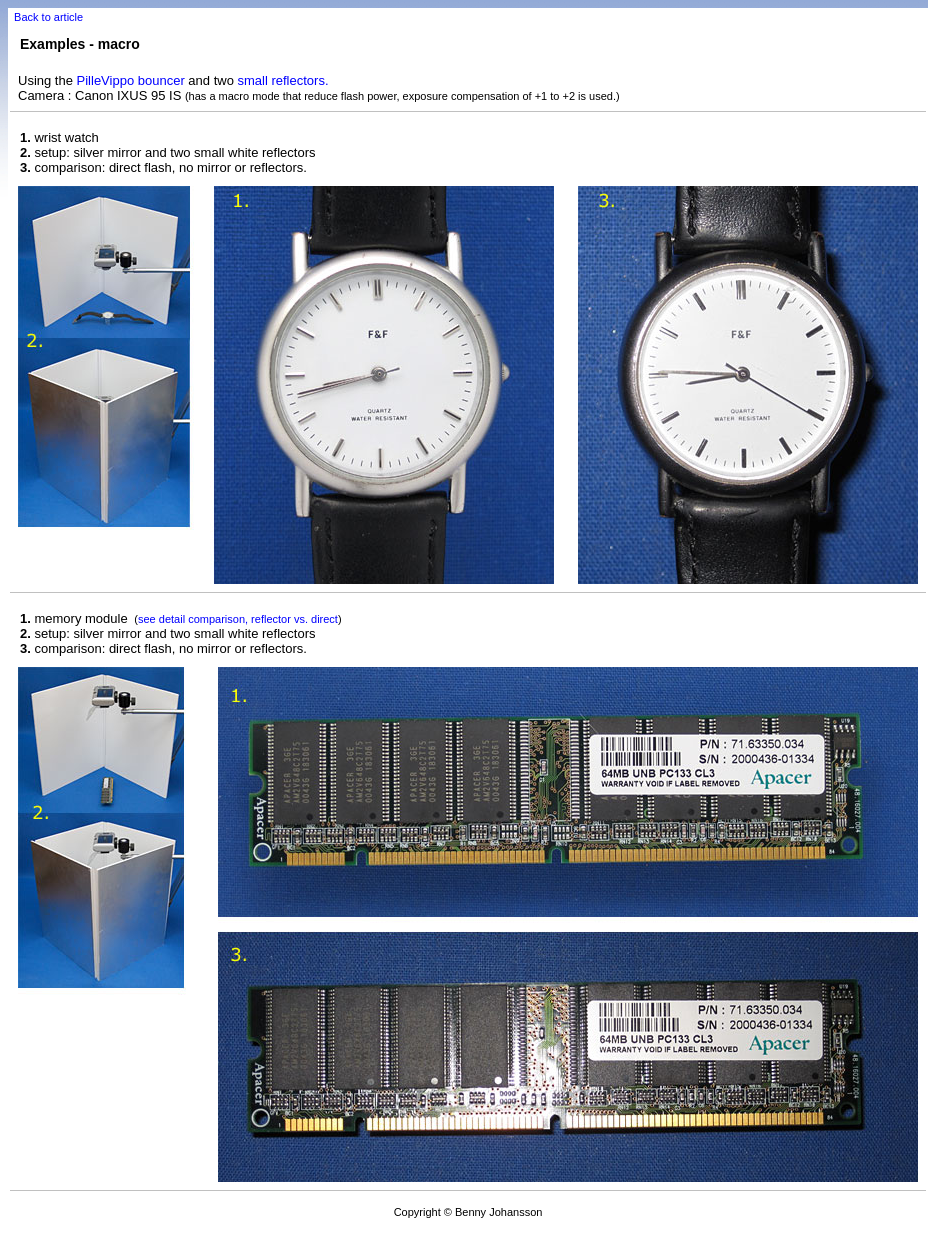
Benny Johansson (498, 1212)
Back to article (48, 17)
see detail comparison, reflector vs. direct (238, 619)
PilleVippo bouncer (131, 80)
